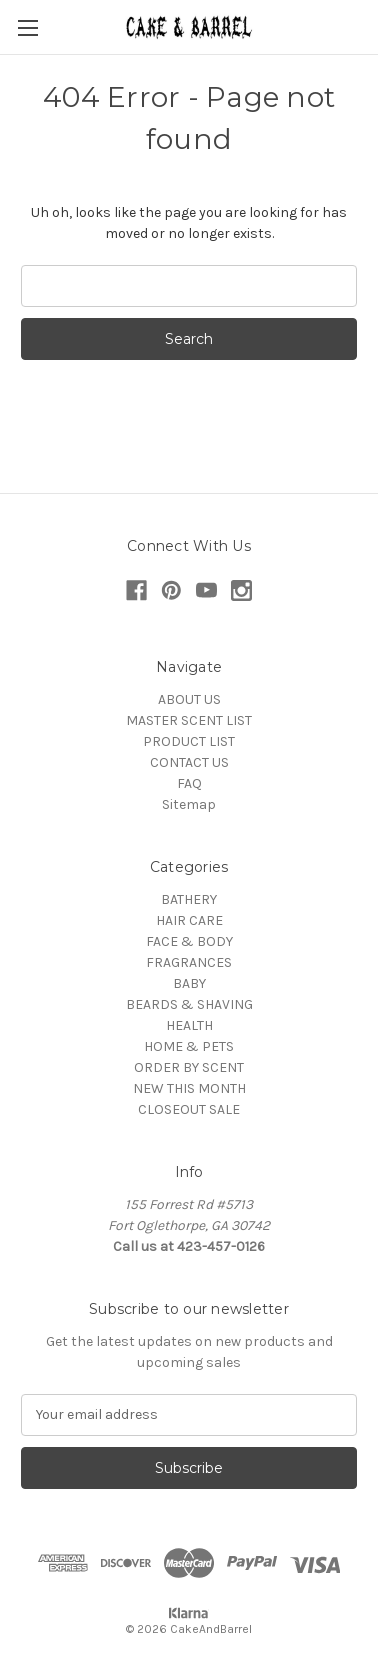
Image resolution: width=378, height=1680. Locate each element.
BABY (189, 983)
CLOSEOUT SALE (189, 1109)
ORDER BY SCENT (189, 1067)
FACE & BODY (189, 941)
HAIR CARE (189, 920)
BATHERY (189, 899)
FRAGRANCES (189, 962)
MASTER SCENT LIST (189, 720)
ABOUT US (189, 699)
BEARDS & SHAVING (189, 1004)
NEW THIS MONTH (189, 1088)
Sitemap (189, 804)
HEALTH (189, 1025)
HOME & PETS (189, 1046)
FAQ (189, 783)
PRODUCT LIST (189, 741)
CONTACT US (189, 762)
